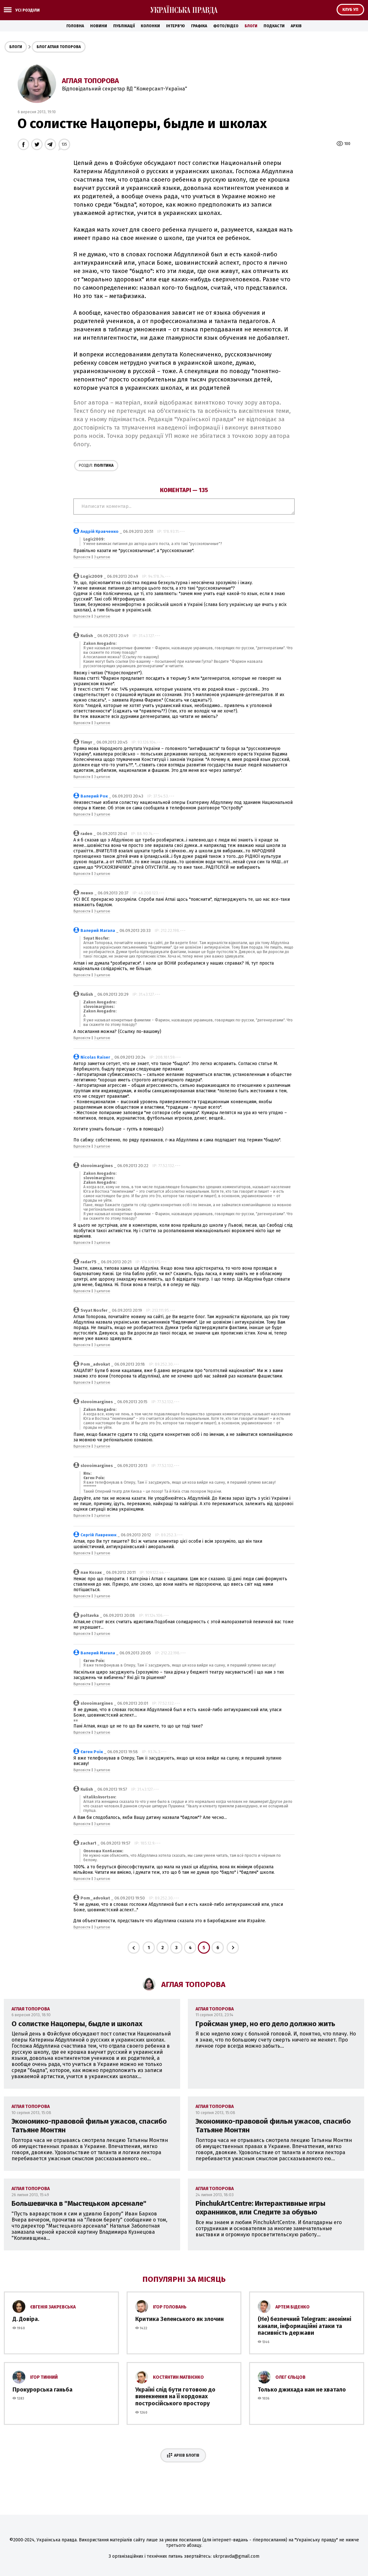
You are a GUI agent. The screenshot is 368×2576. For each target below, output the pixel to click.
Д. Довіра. (26, 2319)
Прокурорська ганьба (42, 2389)
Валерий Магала (97, 930)
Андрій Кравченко (99, 531)
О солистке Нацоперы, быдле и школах (77, 2023)
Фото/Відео (225, 26)
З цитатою (102, 557)
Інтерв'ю (175, 26)
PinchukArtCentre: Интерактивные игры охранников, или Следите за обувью (260, 2207)
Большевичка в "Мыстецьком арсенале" (79, 2203)
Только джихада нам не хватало (302, 2389)
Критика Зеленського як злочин (179, 2319)
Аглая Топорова (90, 80)
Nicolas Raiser (95, 1057)
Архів (296, 26)
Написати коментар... (184, 507)
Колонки (150, 26)
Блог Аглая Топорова (59, 47)
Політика (96, 465)
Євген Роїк (91, 1751)
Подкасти (274, 26)
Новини (98, 26)
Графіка (199, 26)
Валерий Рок (94, 796)
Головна (75, 26)
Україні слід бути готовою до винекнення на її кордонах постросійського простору (175, 2396)
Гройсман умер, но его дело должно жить (265, 2023)
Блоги (251, 26)
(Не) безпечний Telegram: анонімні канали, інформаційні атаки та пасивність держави (304, 2326)
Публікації (124, 26)
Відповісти (81, 557)
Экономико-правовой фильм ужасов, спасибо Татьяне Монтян (89, 2125)
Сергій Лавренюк (98, 1534)
